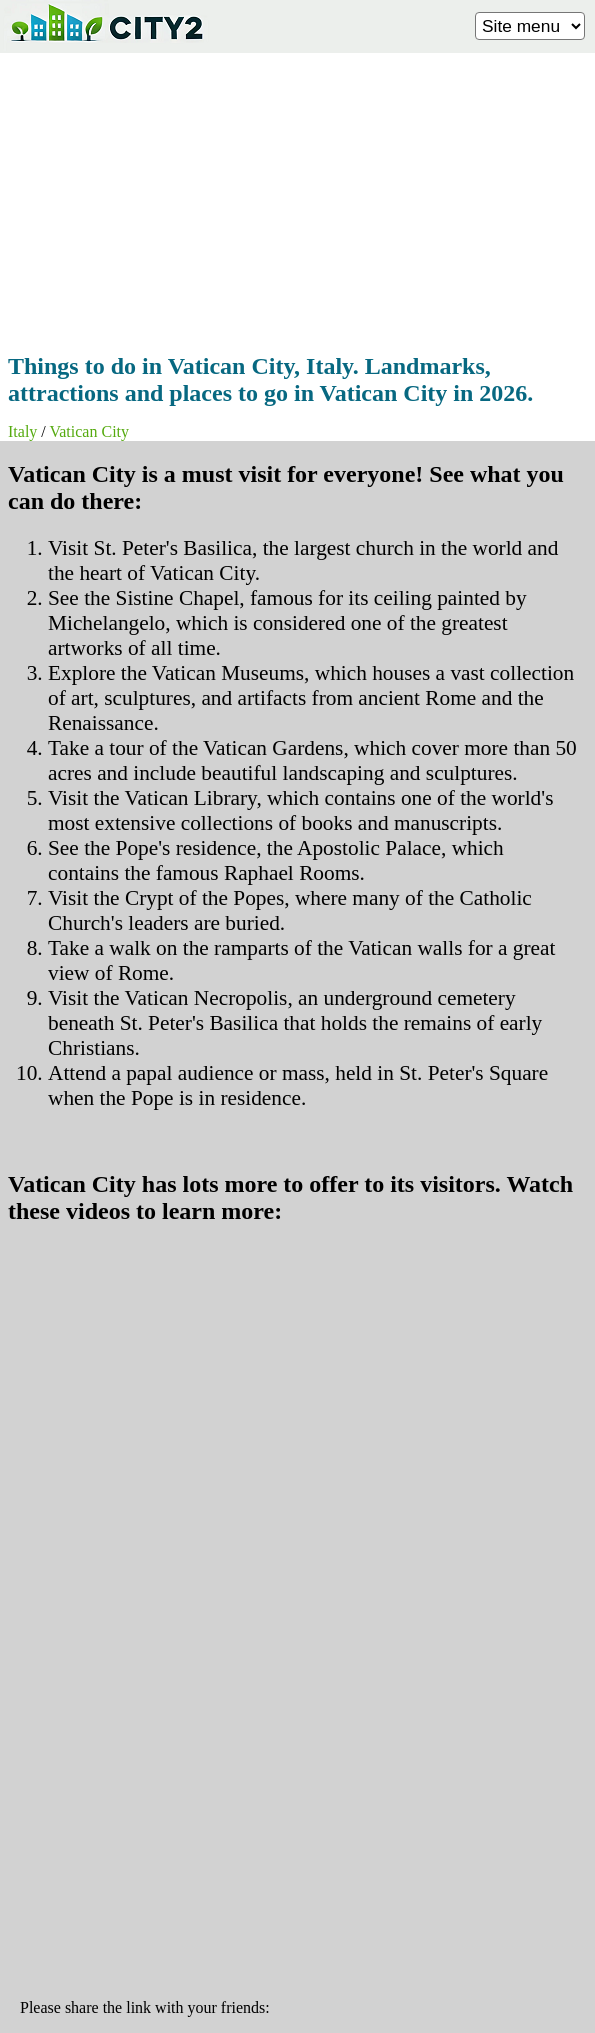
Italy (22, 431)
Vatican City (89, 431)
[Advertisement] (297, 197)
